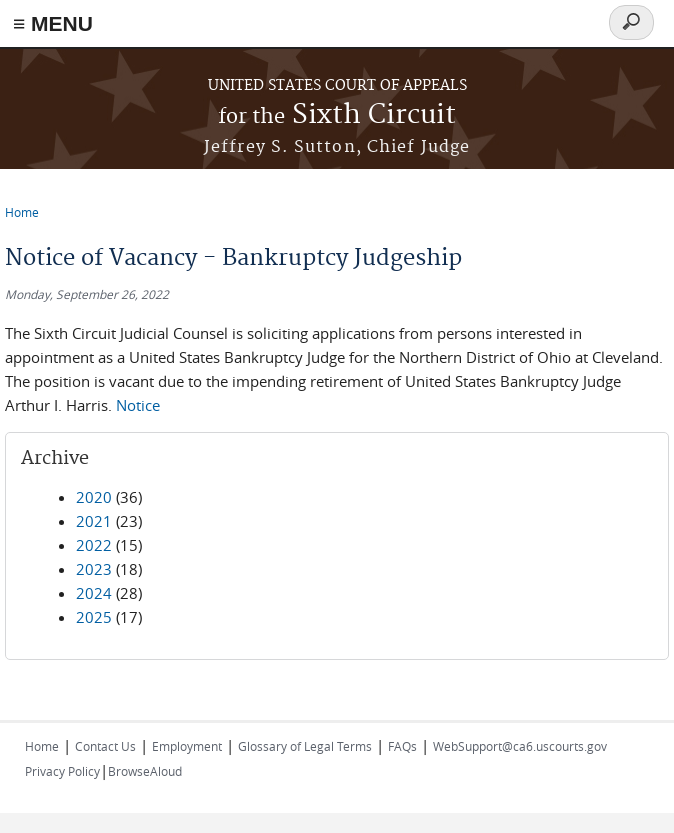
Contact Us (105, 746)
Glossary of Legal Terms (305, 746)
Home (22, 212)
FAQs (402, 746)
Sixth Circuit (337, 115)
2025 (94, 617)
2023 (94, 569)
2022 (94, 545)
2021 (94, 521)
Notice (138, 405)
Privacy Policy (62, 771)
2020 (94, 497)
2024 (94, 593)
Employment (187, 746)
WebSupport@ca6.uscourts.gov (520, 746)
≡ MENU (53, 23)
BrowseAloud (145, 771)
